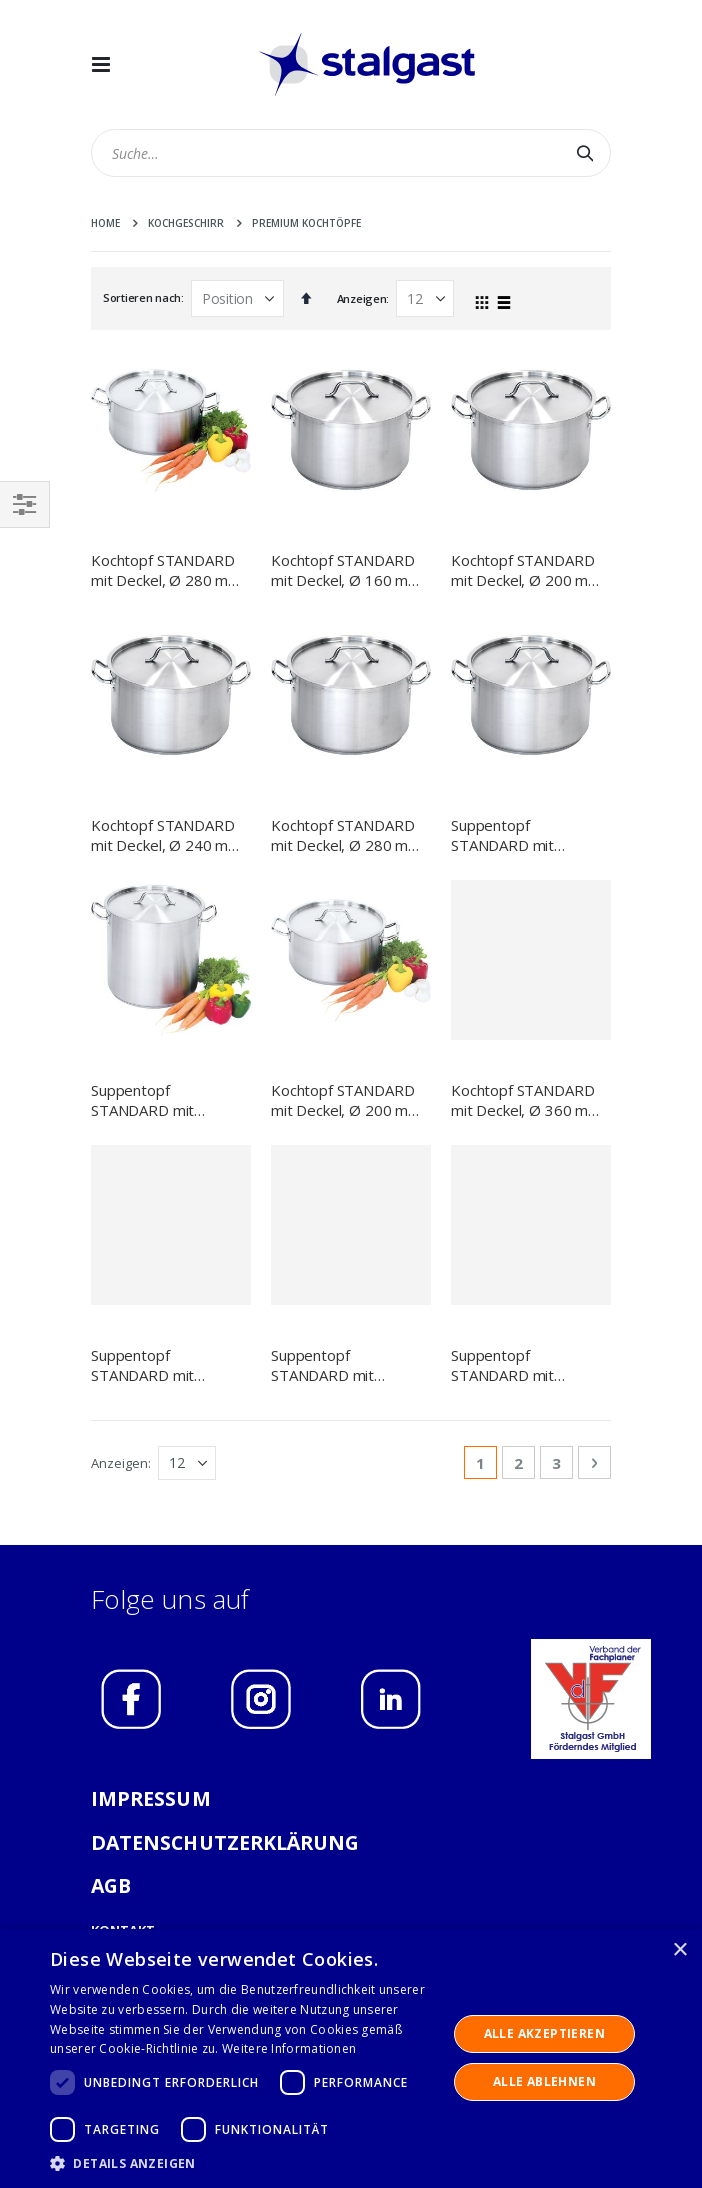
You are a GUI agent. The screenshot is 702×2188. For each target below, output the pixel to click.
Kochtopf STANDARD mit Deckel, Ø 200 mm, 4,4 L (528, 570)
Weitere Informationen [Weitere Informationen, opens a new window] (289, 2048)
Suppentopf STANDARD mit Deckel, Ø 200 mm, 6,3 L (528, 1365)
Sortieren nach (142, 297)
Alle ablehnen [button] (544, 2081)
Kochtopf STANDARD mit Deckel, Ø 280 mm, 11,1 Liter (348, 835)
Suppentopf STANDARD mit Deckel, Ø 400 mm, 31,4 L (155, 1365)
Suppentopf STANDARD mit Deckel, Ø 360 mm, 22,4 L (335, 1365)
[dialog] (351, 2058)
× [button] (679, 1950)
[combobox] (351, 153)
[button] (242, 2163)
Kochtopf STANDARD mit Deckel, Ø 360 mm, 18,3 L (528, 1100)
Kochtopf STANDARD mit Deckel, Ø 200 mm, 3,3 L (348, 960)
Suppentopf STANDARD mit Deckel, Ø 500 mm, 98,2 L (155, 960)
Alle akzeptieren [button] (544, 2033)
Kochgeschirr (186, 223)
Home (105, 223)
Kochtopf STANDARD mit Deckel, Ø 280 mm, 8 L (168, 570)
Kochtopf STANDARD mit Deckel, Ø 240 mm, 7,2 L (168, 835)
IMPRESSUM (151, 1798)
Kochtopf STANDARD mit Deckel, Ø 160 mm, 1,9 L (348, 570)
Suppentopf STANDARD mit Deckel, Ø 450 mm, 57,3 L (515, 835)
